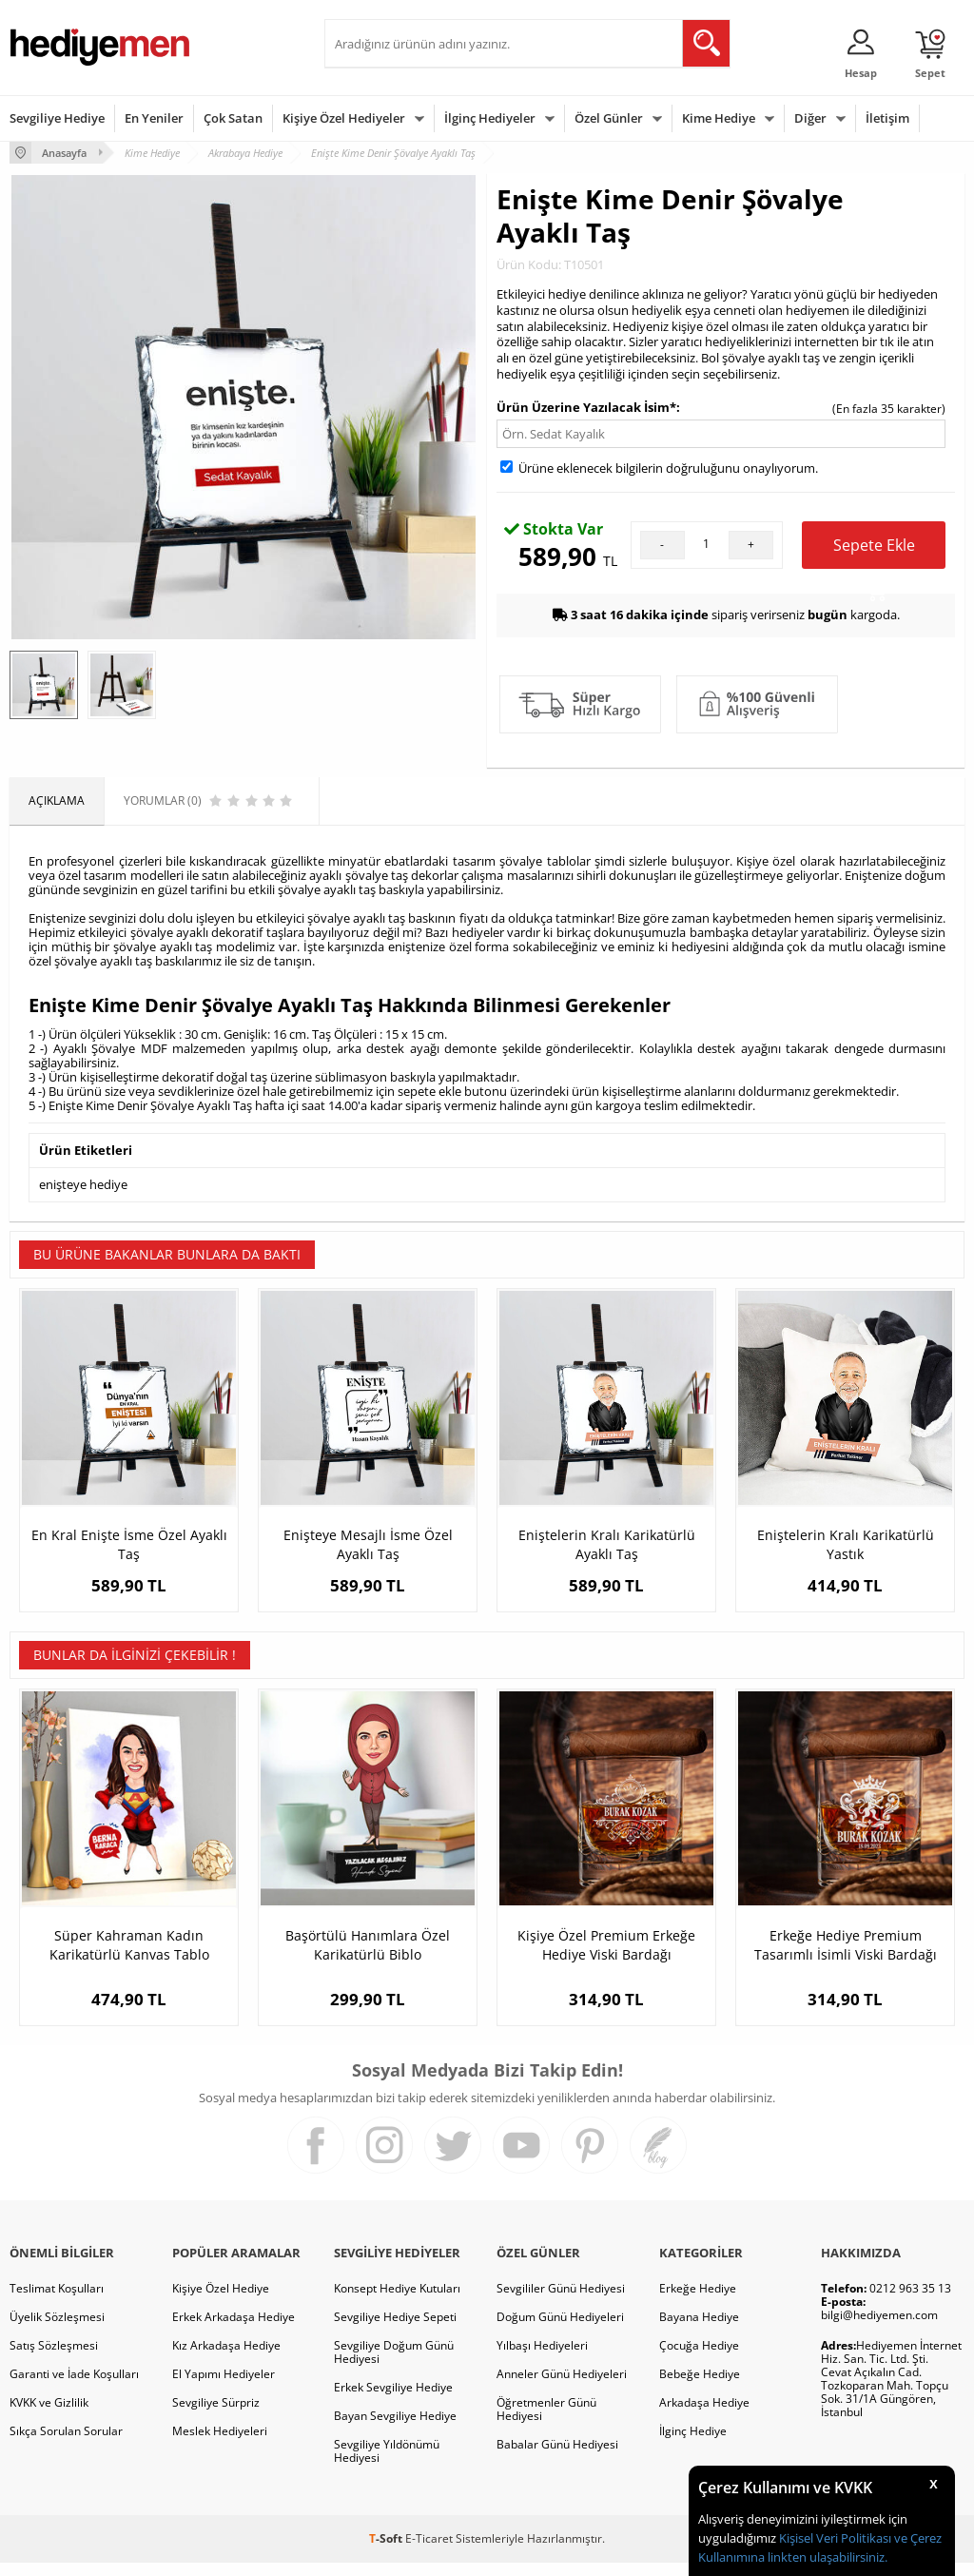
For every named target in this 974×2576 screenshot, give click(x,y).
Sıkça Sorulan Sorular (66, 2444)
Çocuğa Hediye (699, 2359)
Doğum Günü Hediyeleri (560, 2330)
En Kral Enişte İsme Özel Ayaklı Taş (129, 1544)
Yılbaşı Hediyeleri (542, 2359)
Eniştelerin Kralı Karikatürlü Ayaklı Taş (606, 1544)
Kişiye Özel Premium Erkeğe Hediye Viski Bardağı (606, 1958)
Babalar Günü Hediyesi (557, 2457)
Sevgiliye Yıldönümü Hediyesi (386, 2464)
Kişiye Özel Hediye (220, 2301)
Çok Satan (233, 118)
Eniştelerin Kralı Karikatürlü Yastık (845, 1544)
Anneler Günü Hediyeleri (562, 2387)
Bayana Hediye (699, 2330)
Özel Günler (609, 118)
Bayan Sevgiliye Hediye (395, 2429)
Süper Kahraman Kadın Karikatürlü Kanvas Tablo (129, 1958)
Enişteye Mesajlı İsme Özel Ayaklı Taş (368, 1544)
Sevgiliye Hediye (57, 118)
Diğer (810, 118)
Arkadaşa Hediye (704, 2416)
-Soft (387, 2552)
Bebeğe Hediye (699, 2387)
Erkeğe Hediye (697, 2301)
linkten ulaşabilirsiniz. (826, 2557)
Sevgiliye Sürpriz (216, 2416)
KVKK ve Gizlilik (49, 2416)
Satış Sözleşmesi (54, 2359)
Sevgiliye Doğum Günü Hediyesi (394, 2365)
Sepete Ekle (874, 552)
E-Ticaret (429, 2552)
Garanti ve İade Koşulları (74, 2387)
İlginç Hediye (693, 2444)
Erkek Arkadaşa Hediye (233, 2330)
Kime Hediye (718, 118)
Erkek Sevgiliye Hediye (393, 2400)
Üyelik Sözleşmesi (57, 2330)
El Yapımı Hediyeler (223, 2387)
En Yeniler (154, 118)
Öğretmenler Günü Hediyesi (546, 2422)
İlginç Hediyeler (490, 118)
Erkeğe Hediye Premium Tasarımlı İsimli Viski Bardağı (845, 1958)
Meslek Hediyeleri (219, 2444)
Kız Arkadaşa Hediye (226, 2359)
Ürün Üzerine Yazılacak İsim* (586, 407)
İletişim (887, 118)
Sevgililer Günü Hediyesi (561, 2301)
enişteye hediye (83, 1184)
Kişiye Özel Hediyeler (343, 118)
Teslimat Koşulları (57, 2301)
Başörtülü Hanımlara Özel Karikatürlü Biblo (367, 1958)
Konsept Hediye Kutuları (397, 2301)
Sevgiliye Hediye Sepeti (395, 2330)
